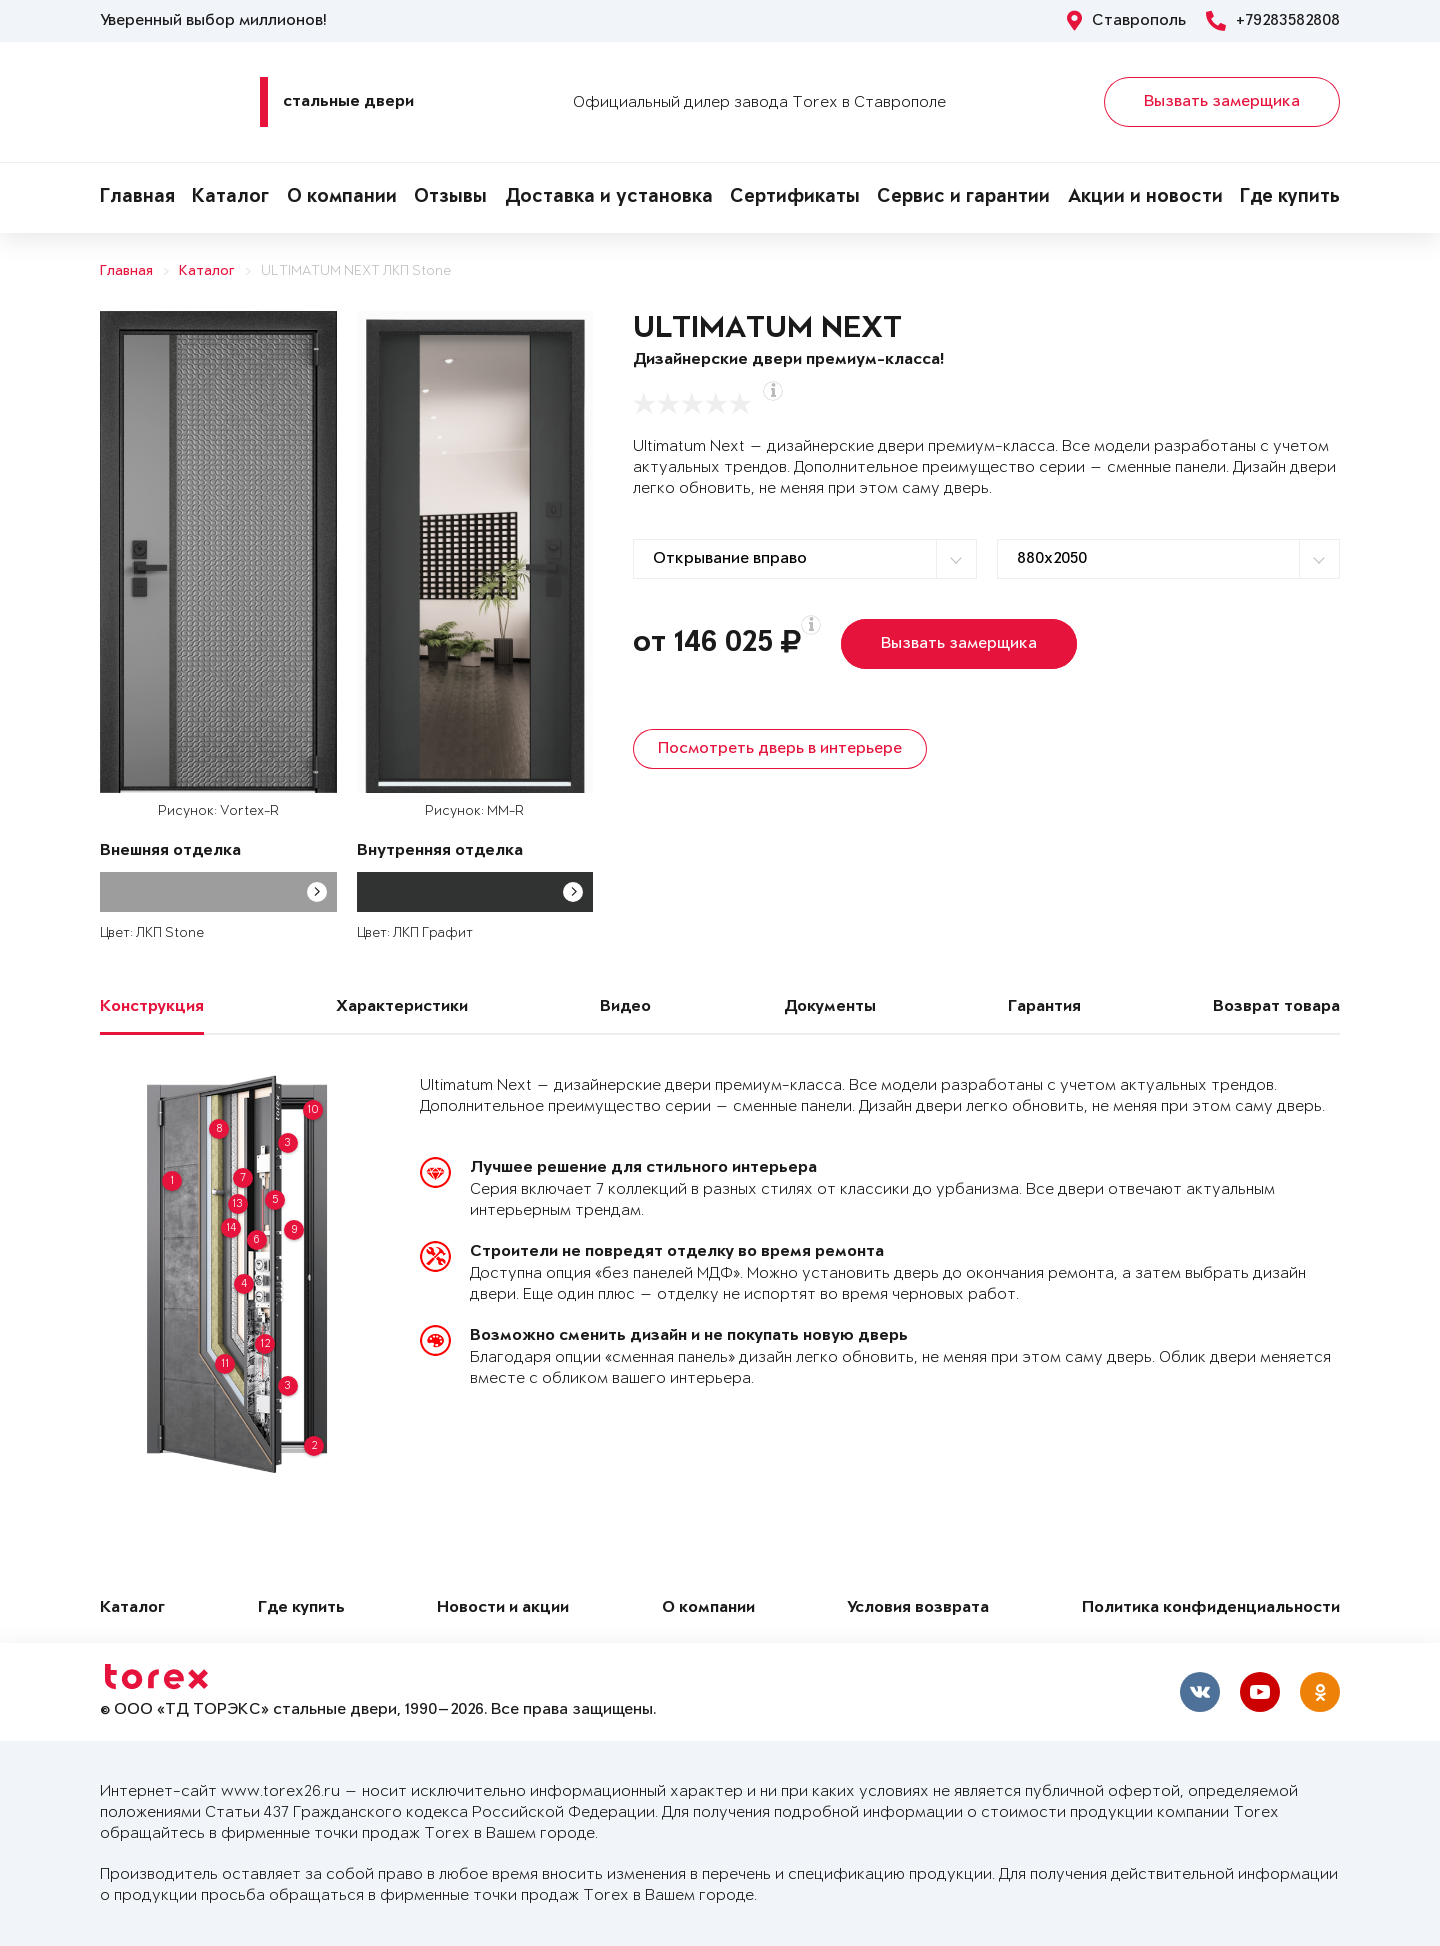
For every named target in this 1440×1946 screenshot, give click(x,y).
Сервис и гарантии (963, 198)
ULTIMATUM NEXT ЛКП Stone (356, 271)
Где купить (1290, 198)
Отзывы (450, 198)
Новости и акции (503, 1608)
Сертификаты (795, 198)
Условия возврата (918, 1608)
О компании (342, 198)
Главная (137, 198)
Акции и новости (1145, 198)
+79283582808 (1273, 21)
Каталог (230, 198)
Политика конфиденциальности (1211, 1608)
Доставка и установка (609, 198)
